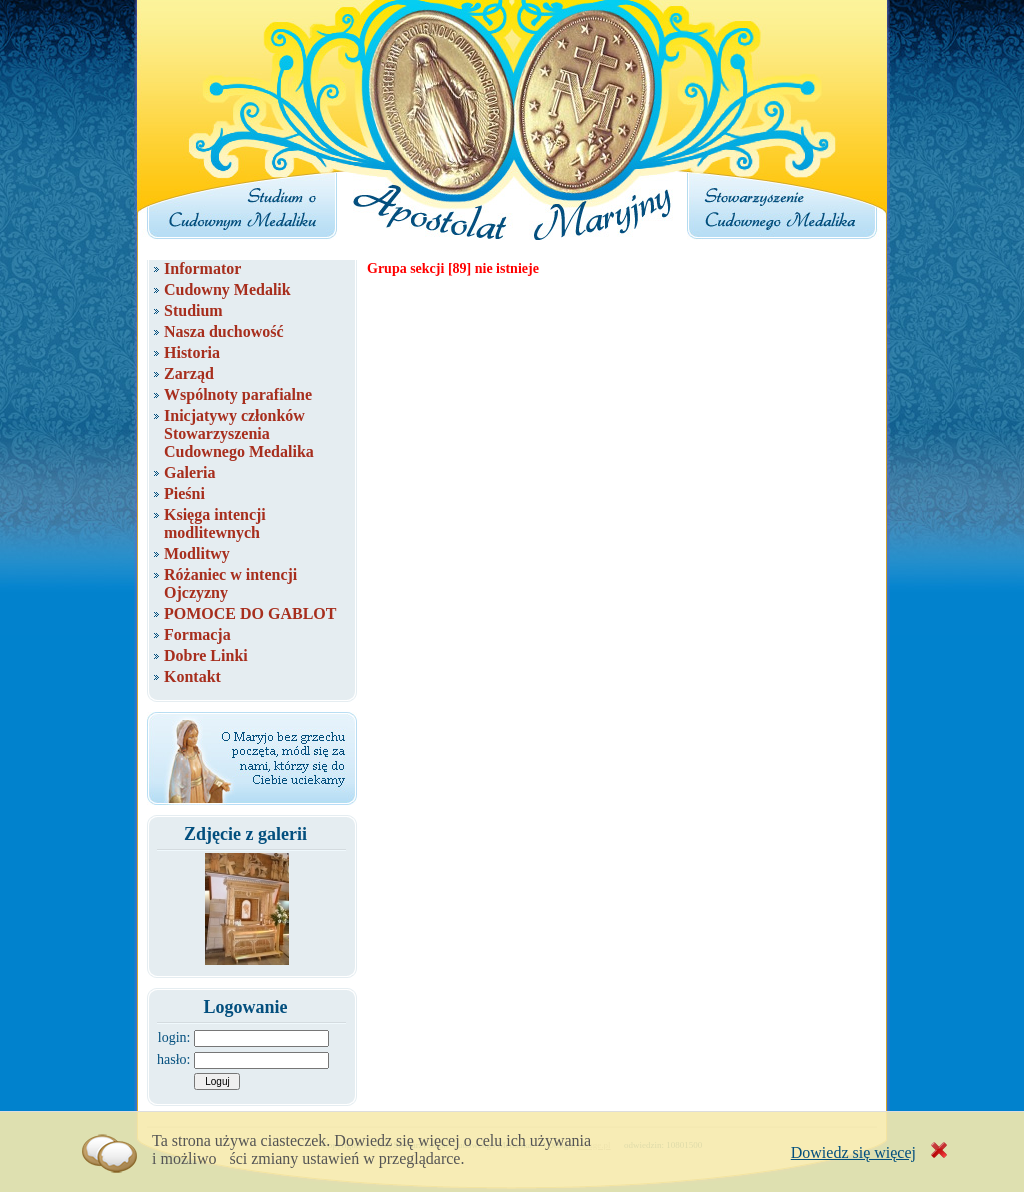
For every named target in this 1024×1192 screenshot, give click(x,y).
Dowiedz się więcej (853, 1152)
